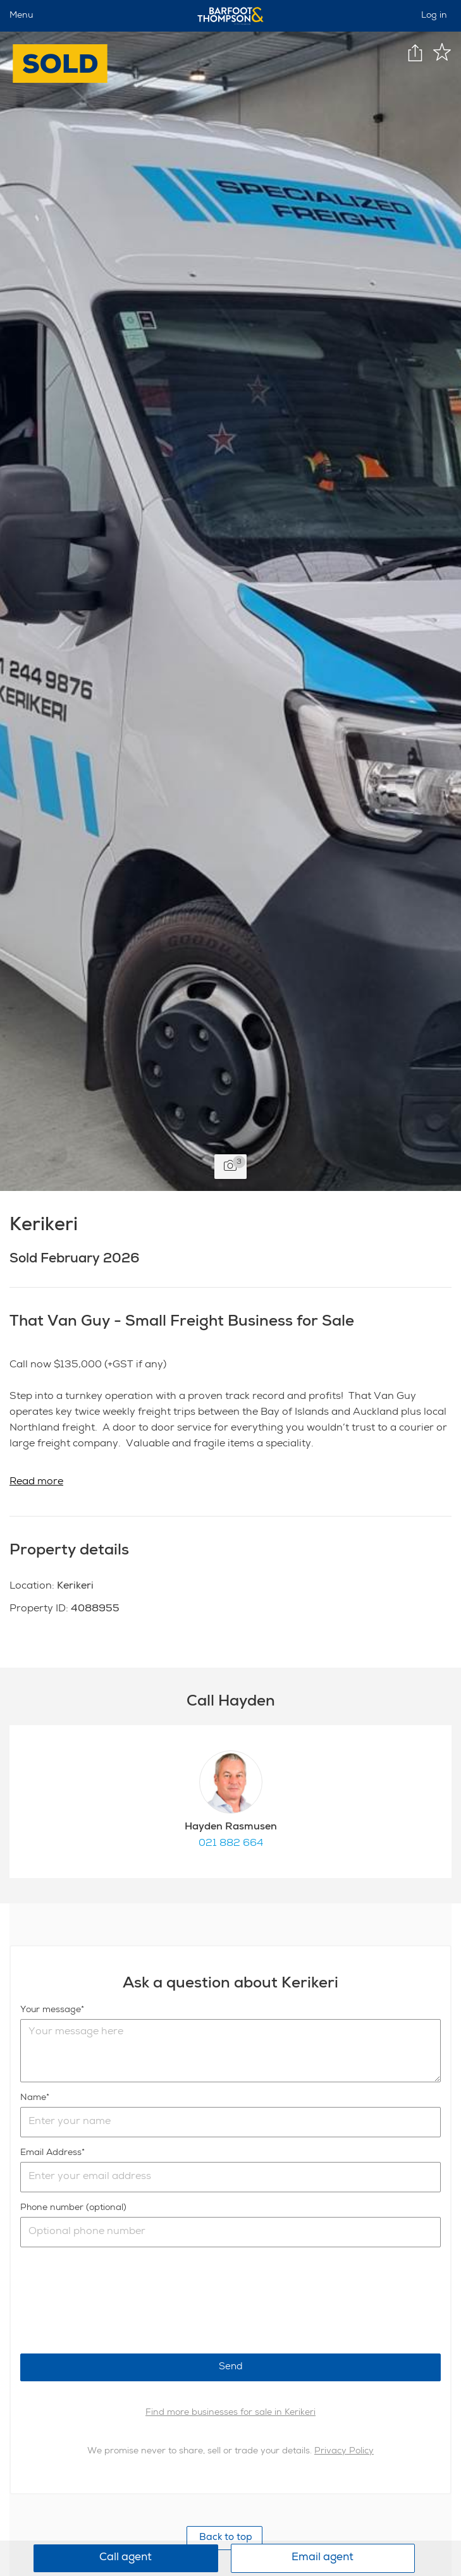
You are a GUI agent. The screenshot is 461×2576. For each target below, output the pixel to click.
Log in (434, 15)
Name (33, 2098)
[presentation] (116, 2300)
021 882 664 (231, 1844)
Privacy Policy (344, 2451)
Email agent (322, 2558)
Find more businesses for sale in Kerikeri (230, 2412)
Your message (50, 2010)
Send (231, 2367)
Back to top (224, 2537)
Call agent (125, 2558)
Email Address (51, 2153)
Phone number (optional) (73, 2208)
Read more (36, 1482)
